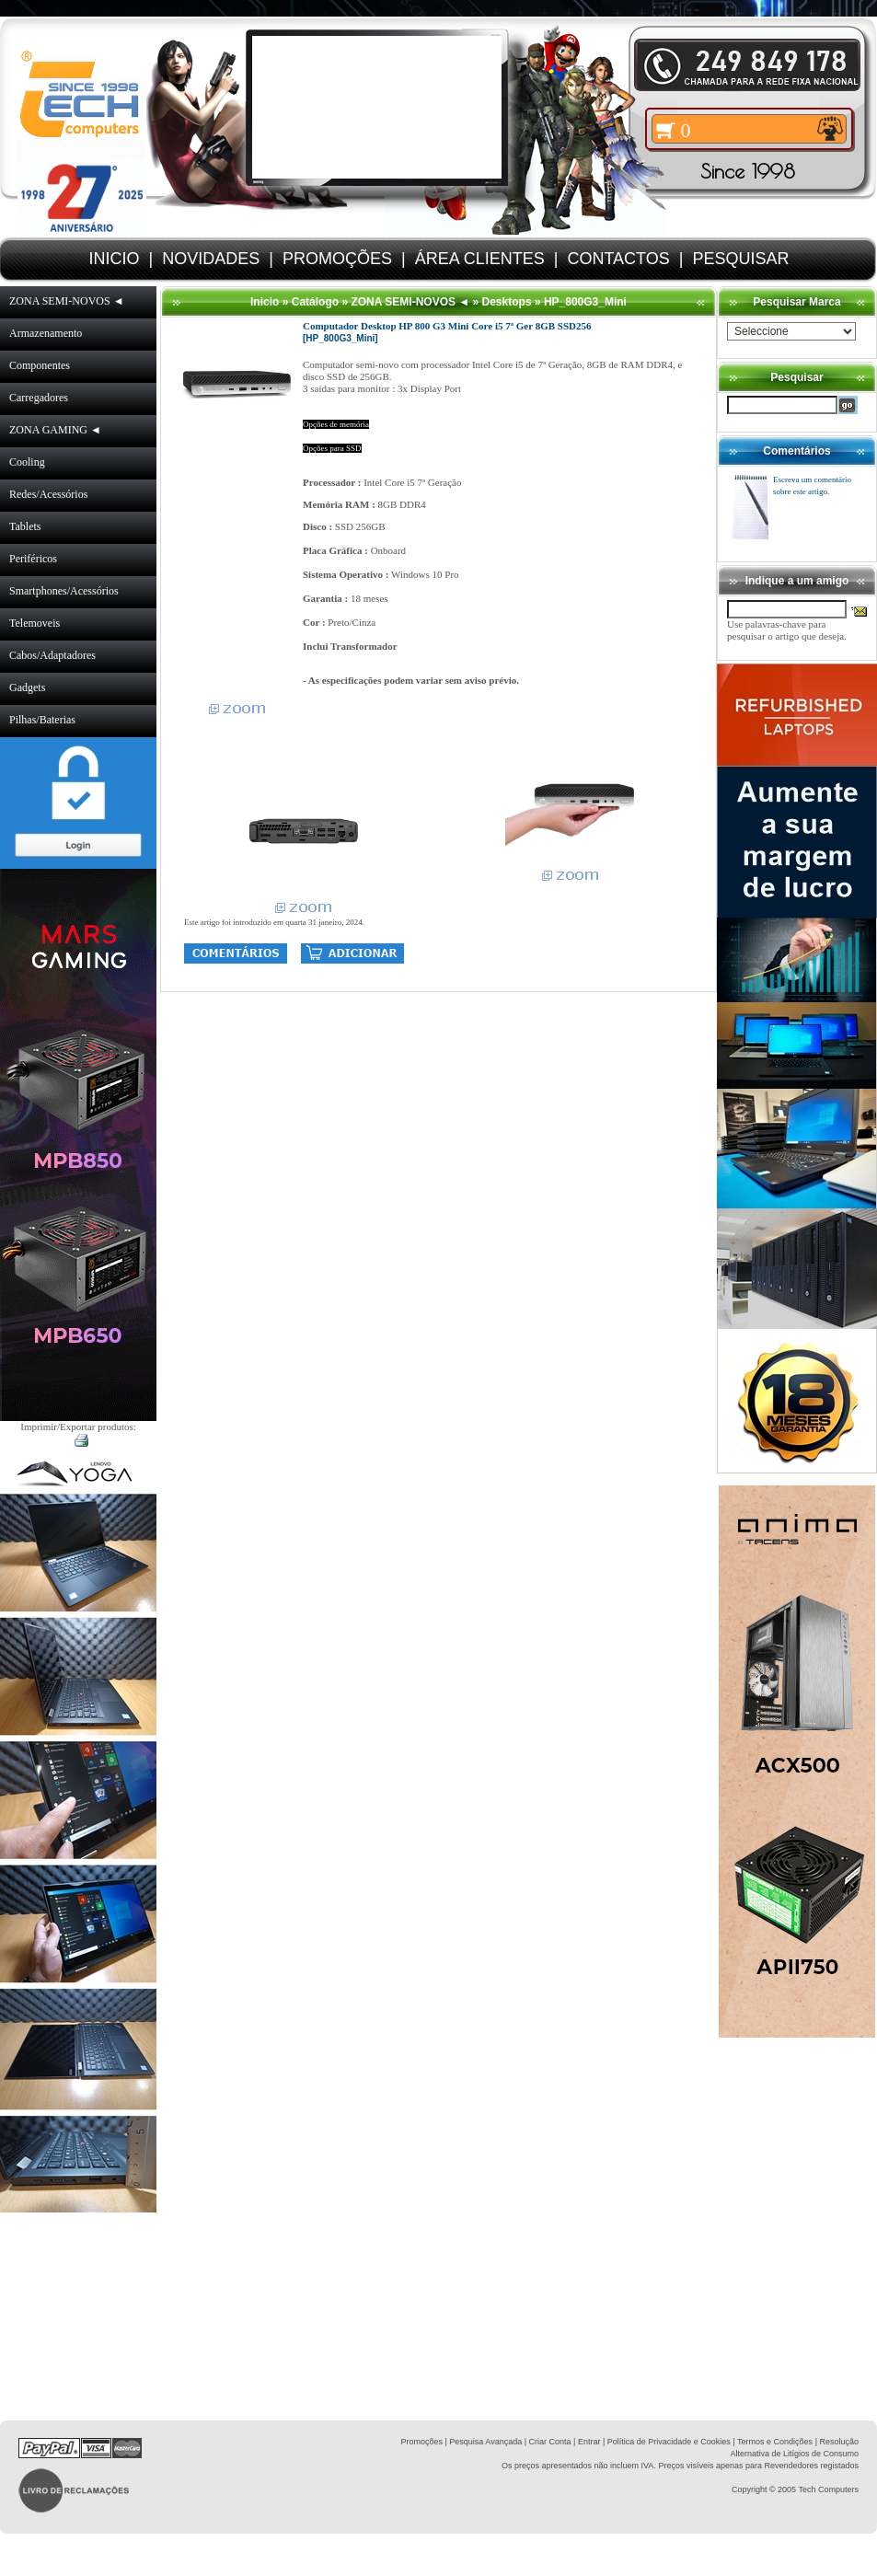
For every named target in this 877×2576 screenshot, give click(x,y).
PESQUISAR (740, 258)
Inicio (264, 301)
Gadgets (27, 687)
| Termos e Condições (773, 2441)
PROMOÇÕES (337, 258)
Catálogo (315, 301)
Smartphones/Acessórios (64, 590)
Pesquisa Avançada (485, 2441)
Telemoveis (34, 623)
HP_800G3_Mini (585, 301)
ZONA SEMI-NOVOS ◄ (66, 301)
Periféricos (33, 558)
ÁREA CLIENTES (480, 258)
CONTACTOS (618, 258)
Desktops (507, 301)
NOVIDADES (211, 258)
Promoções (421, 2441)
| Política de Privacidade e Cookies (665, 2441)
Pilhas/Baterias (42, 719)
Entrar (589, 2441)
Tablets (24, 526)
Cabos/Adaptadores (52, 655)
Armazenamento (45, 333)
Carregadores (38, 397)
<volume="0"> (377, 107)
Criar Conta (550, 2441)
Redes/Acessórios (48, 494)
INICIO (114, 258)
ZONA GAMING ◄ (55, 429)
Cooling (27, 462)
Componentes (39, 365)
